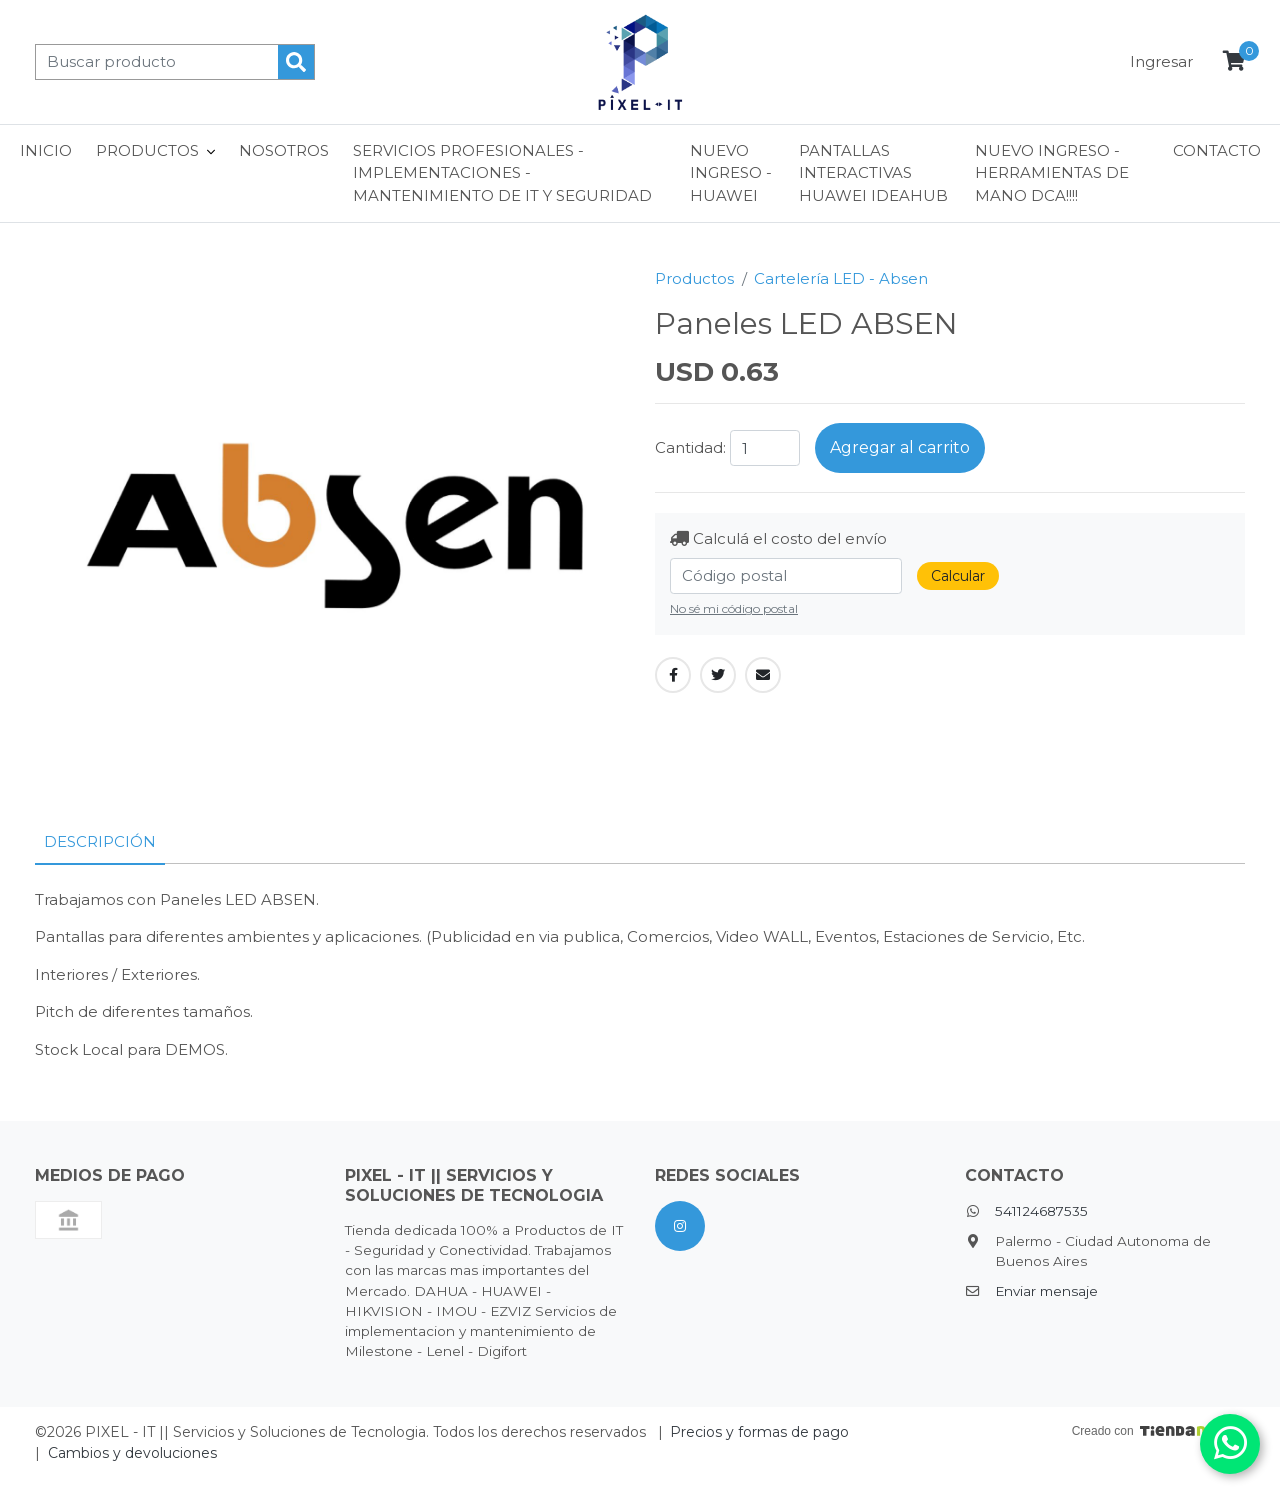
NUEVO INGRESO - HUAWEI (731, 173)
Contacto (1217, 150)
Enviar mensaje (1046, 1291)
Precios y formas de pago (759, 1432)
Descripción (100, 841)
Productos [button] (147, 150)
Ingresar (1161, 61)
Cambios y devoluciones (132, 1453)
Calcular (958, 576)
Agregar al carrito (900, 447)
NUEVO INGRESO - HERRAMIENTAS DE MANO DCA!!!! (1052, 173)
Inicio (46, 150)
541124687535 (1041, 1211)
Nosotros (284, 150)
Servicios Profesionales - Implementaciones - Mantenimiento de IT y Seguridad (502, 173)
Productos (694, 278)
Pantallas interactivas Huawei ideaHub (873, 173)
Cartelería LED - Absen (841, 278)
